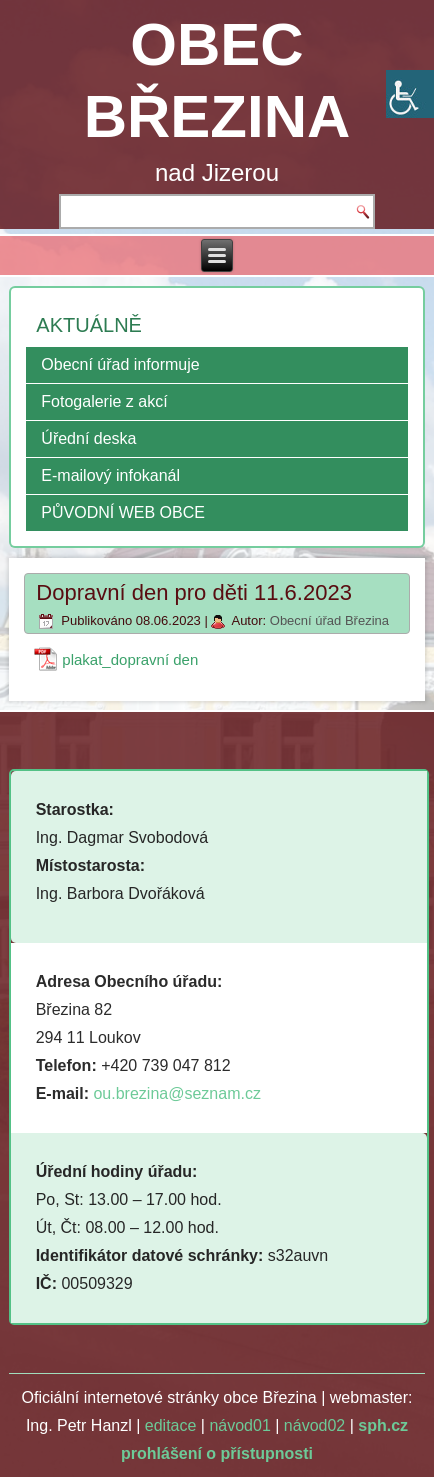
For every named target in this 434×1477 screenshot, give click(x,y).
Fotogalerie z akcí (104, 401)
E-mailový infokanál (110, 475)
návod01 (239, 1425)
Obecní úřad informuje (120, 364)
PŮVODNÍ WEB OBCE (123, 512)
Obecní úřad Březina (329, 620)
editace (171, 1425)
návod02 (314, 1425)
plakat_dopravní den (130, 659)
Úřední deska (88, 438)
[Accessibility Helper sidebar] (410, 94)
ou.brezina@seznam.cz (176, 1093)
